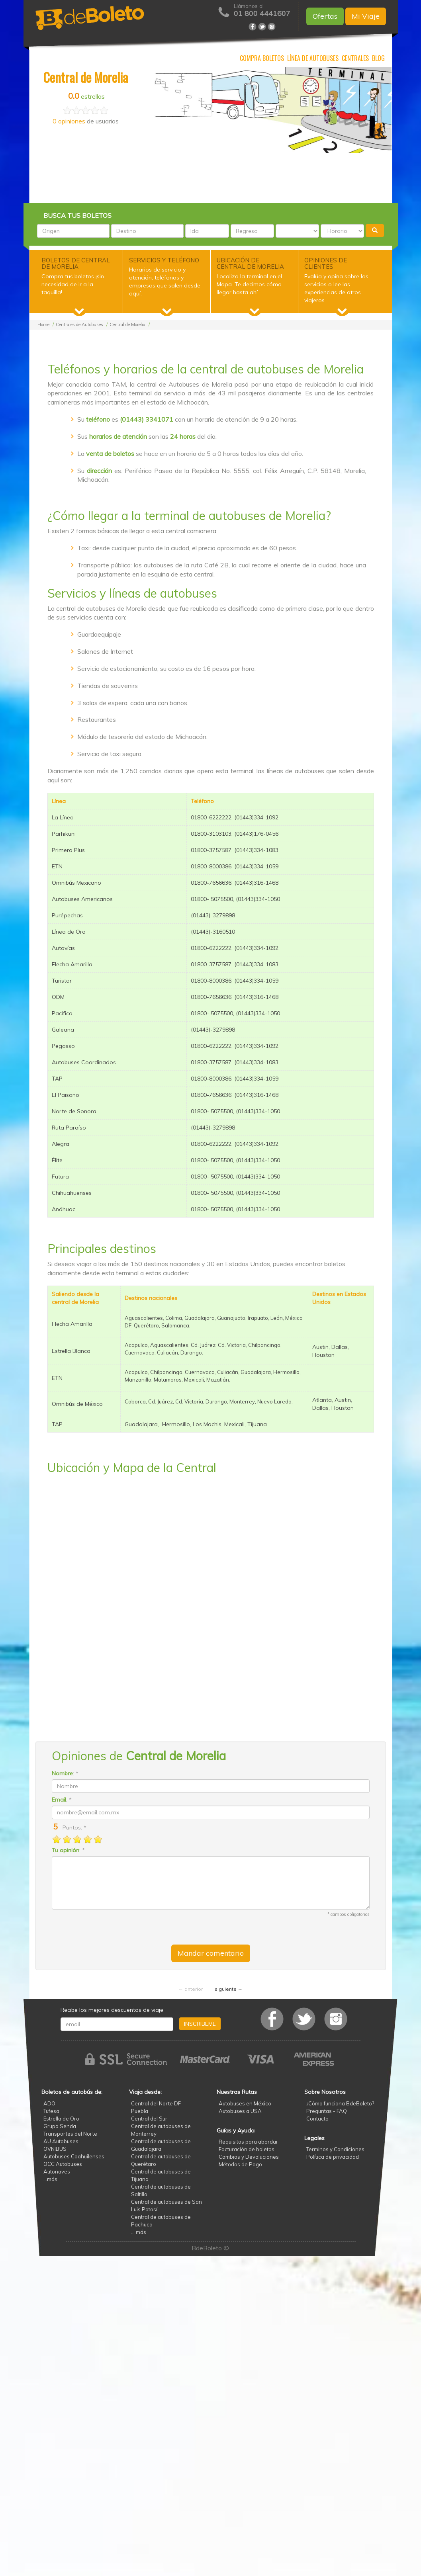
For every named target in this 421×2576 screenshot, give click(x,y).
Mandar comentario (211, 1953)
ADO (49, 2103)
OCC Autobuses (62, 2164)
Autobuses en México (245, 2103)
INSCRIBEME (200, 2023)
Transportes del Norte (70, 2133)
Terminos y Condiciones (335, 2149)
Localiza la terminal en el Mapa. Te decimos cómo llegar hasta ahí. (249, 284)
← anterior (190, 1989)
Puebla (139, 2111)
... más (138, 2232)
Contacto (317, 2118)
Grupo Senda (59, 2126)
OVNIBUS (55, 2149)
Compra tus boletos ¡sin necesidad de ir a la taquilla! (72, 284)
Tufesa (51, 2111)
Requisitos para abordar (248, 2141)
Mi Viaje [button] (366, 16)
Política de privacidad (332, 2157)
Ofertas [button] (325, 16)
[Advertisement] (211, 177)
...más (50, 2179)
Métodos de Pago (240, 2164)
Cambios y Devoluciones (249, 2157)
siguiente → (229, 1989)
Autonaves (56, 2171)
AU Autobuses (60, 2141)
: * (65, 1773)
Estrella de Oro (61, 2118)
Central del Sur (149, 2118)
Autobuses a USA (240, 2111)
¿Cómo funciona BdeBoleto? (340, 2103)
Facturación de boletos (246, 2149)
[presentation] (112, 1927)
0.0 (73, 96)
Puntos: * (72, 1827)
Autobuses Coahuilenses (73, 2156)
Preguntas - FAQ (326, 2111)
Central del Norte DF (156, 2103)
